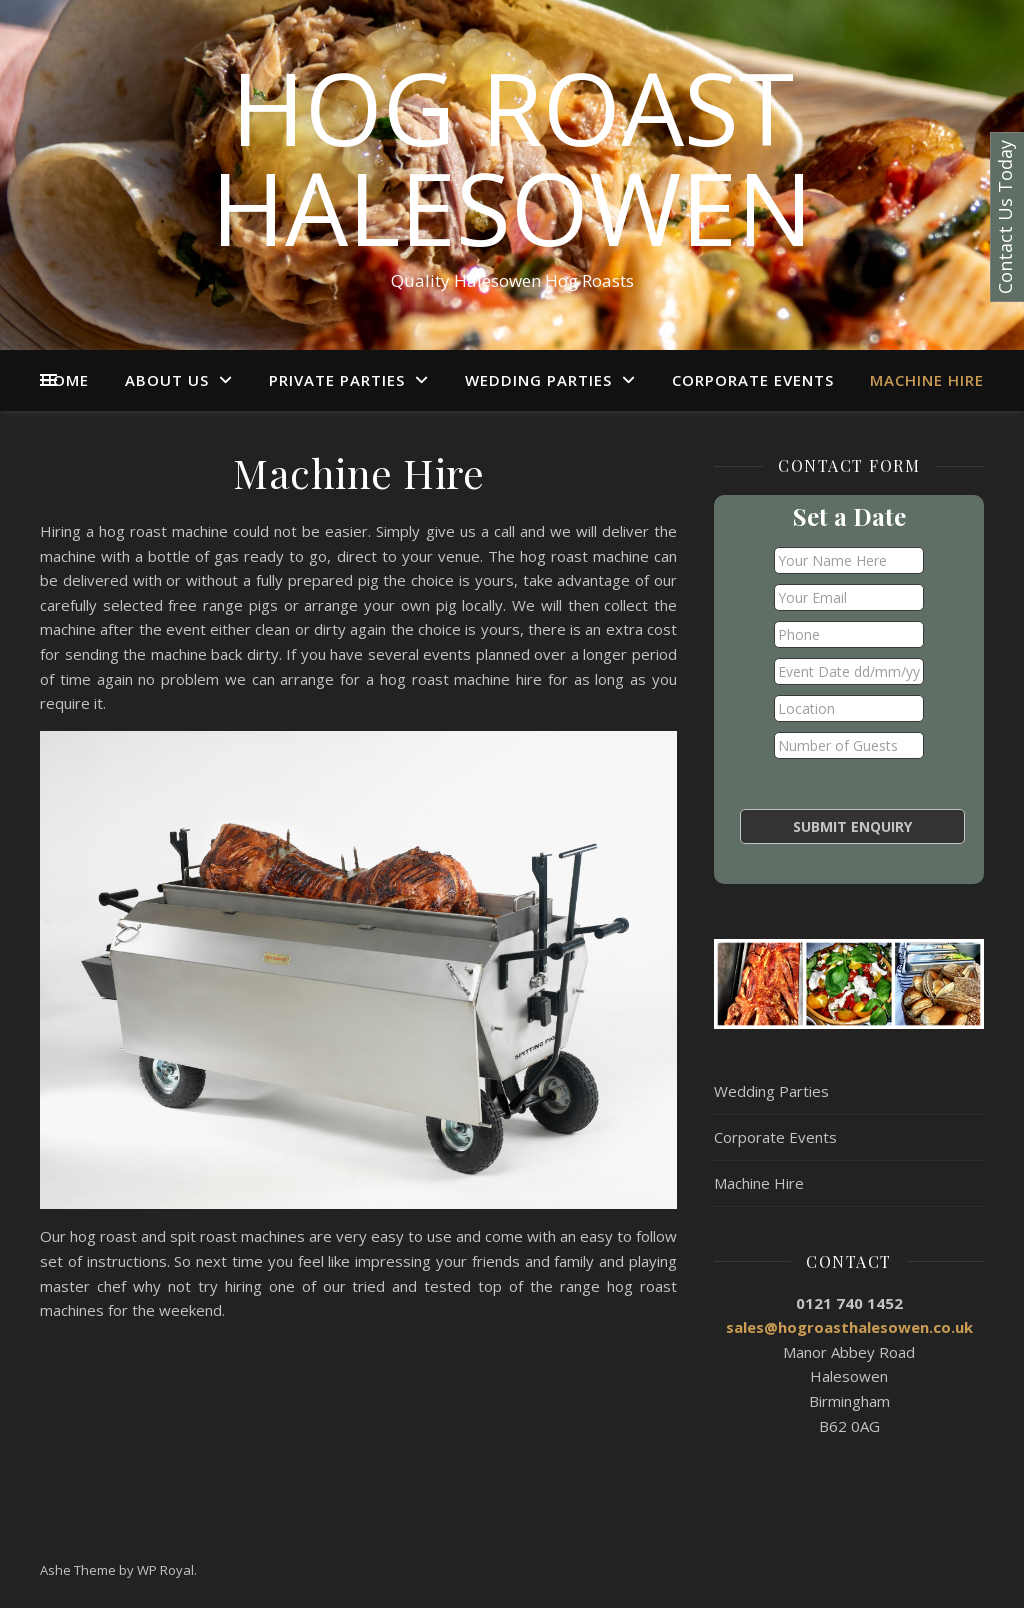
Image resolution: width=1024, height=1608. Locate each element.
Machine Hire (927, 380)
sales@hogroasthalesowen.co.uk (849, 1327)
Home (65, 380)
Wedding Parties (538, 380)
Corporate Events (753, 380)
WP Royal (165, 1570)
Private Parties (337, 380)
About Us (167, 380)
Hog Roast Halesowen (512, 157)
